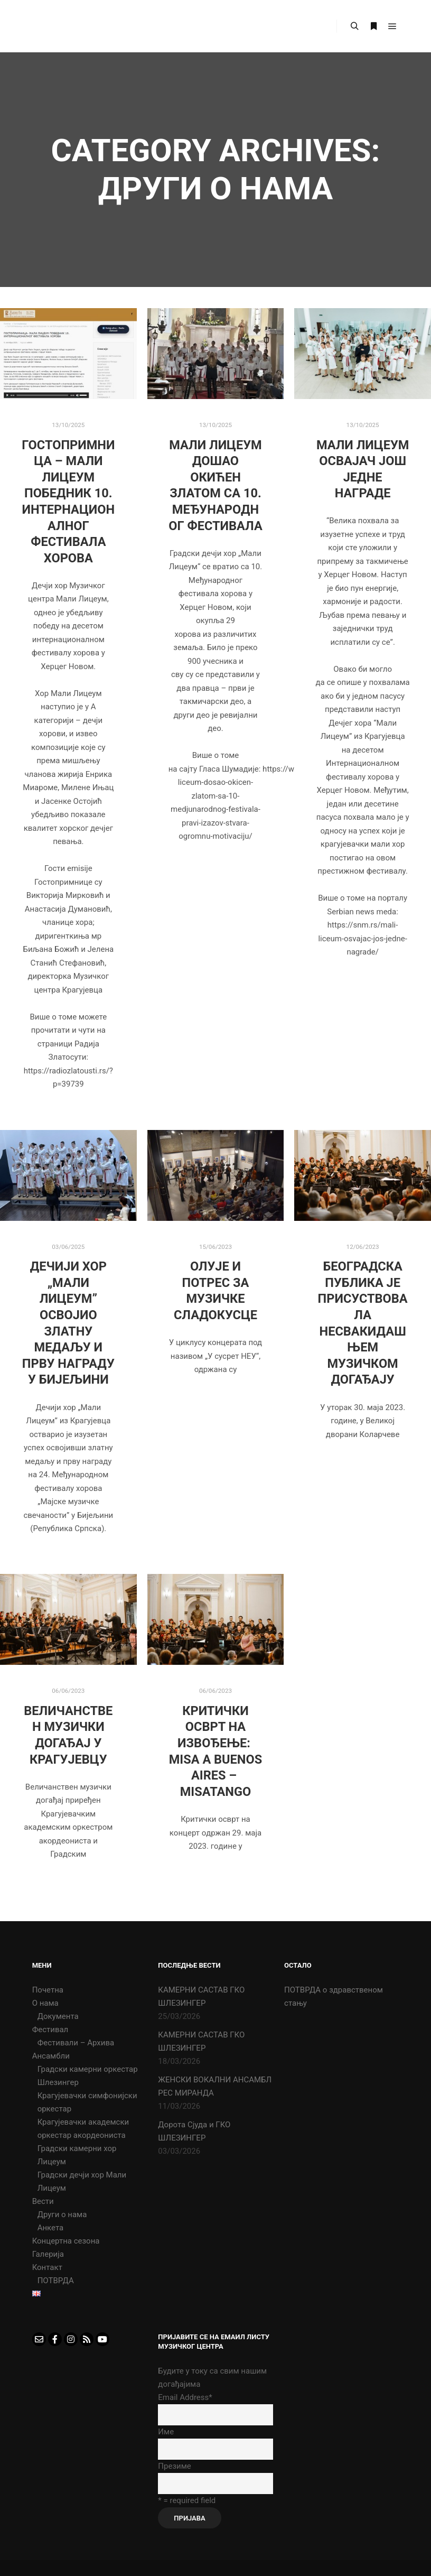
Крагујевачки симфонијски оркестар (87, 2102)
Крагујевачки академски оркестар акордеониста (83, 2128)
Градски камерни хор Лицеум (77, 2155)
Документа (58, 2016)
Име (166, 2431)
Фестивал (50, 2029)
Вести (43, 2201)
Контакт (47, 2267)
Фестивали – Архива (76, 2042)
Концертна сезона (66, 2241)
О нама (45, 2003)
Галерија (48, 2254)
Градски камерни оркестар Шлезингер (88, 2075)
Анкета (51, 2227)
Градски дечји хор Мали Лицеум (82, 2181)
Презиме (174, 2466)
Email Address (185, 2397)
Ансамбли (51, 2056)
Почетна (47, 1990)
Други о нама (62, 2214)
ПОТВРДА (56, 2280)
